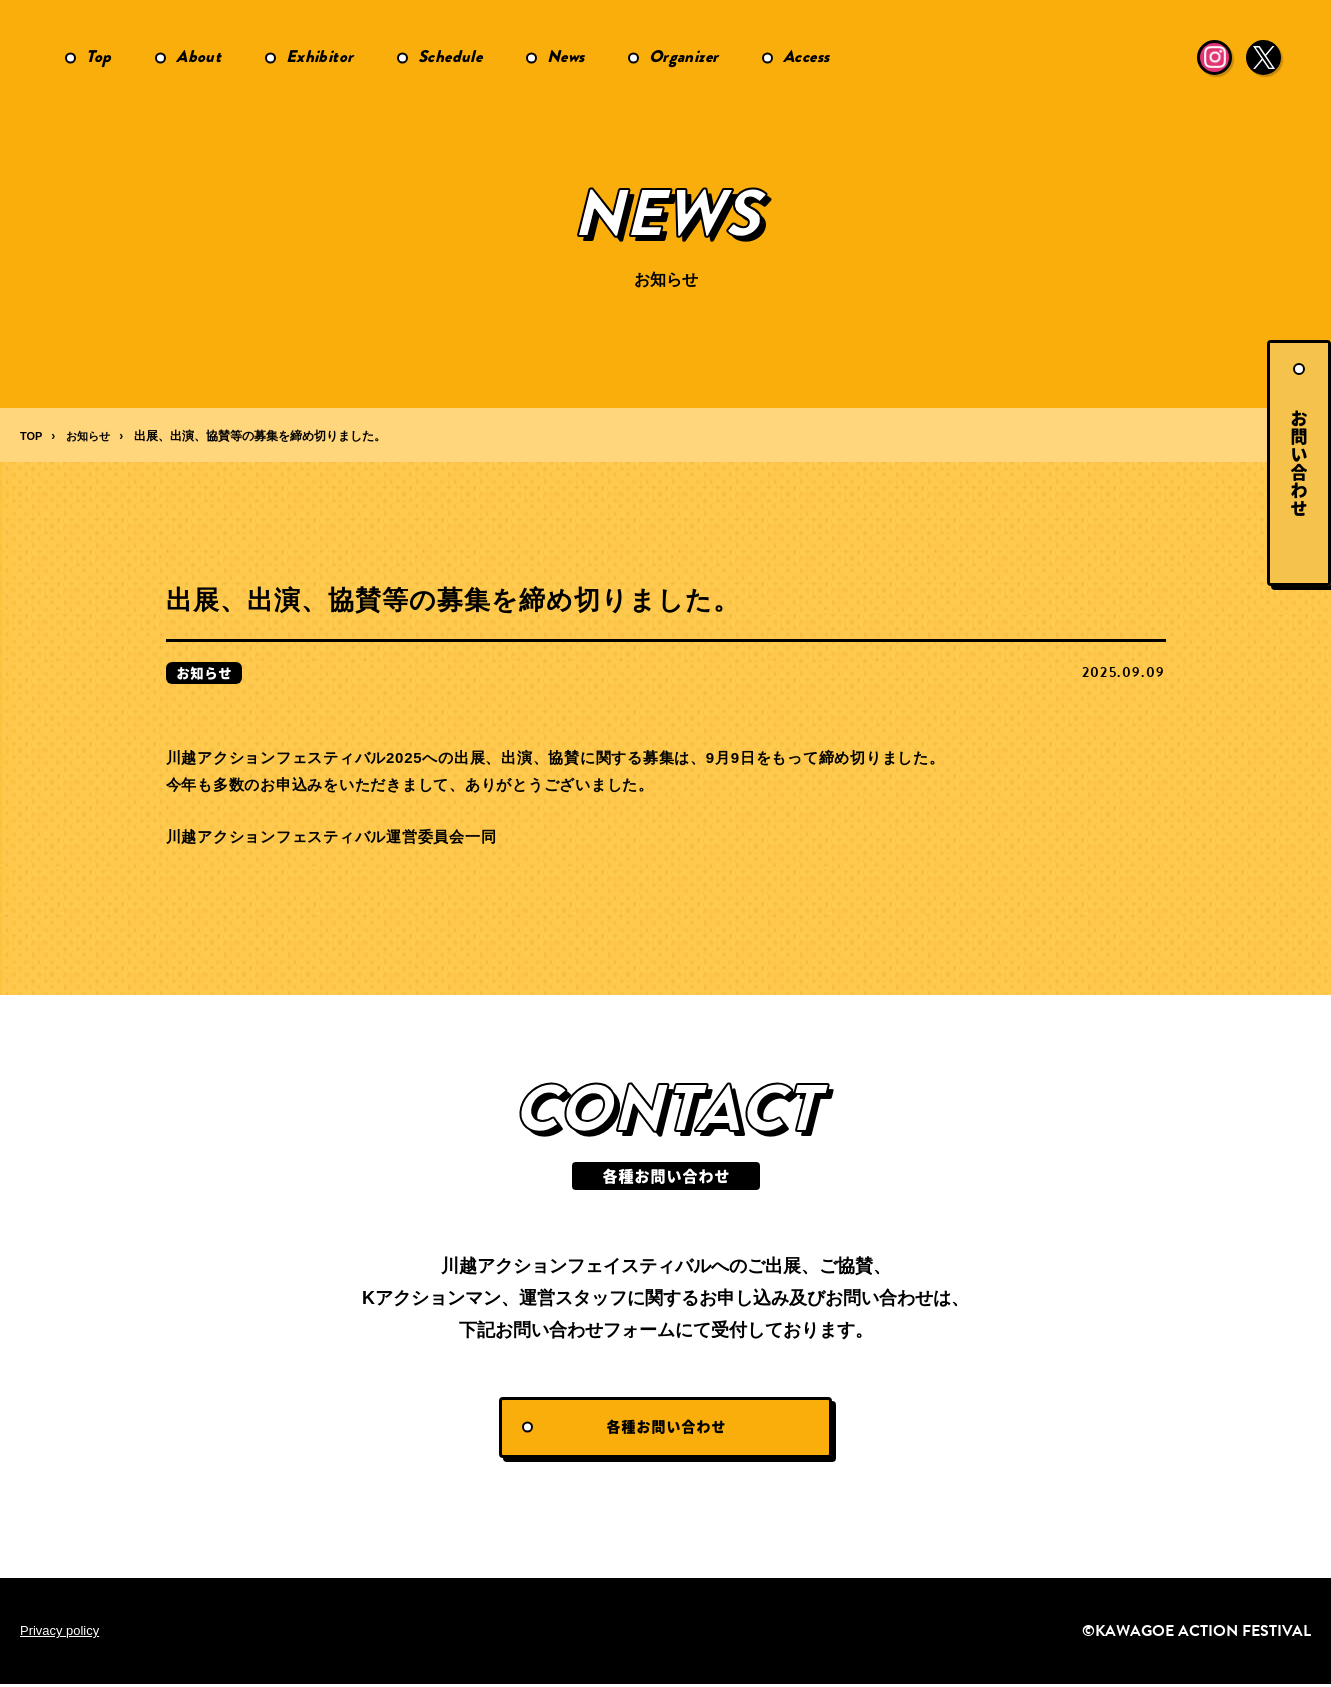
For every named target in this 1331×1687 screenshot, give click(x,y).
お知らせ (92, 436)
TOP (32, 436)
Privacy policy (63, 1634)
